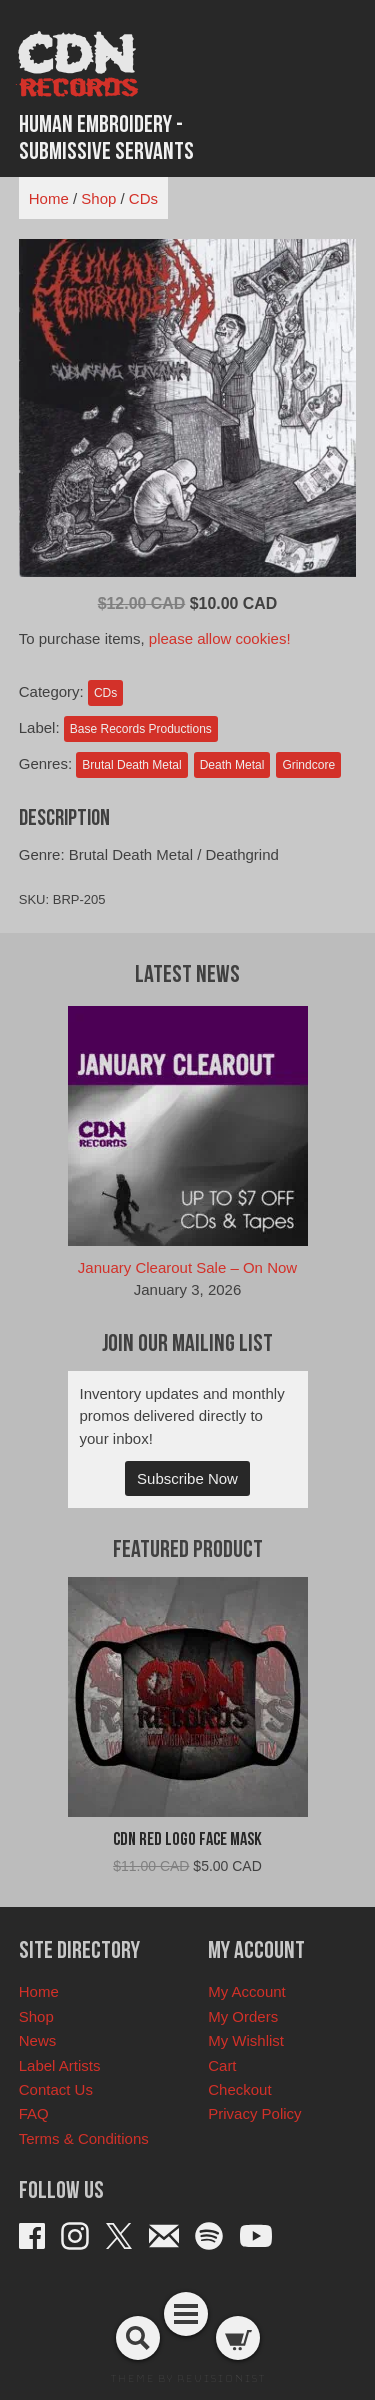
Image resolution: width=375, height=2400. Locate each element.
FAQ (34, 2113)
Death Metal (232, 765)
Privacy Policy (254, 2113)
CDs (143, 198)
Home (49, 198)
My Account (247, 1991)
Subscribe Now (187, 1478)
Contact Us (56, 2089)
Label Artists (60, 2065)
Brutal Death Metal (131, 765)
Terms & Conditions (84, 2138)
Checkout (239, 2089)
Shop (98, 198)
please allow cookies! (220, 638)
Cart (222, 2065)
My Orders (243, 2016)
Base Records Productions (141, 729)
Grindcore (308, 765)
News (38, 2040)
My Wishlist (246, 2040)
